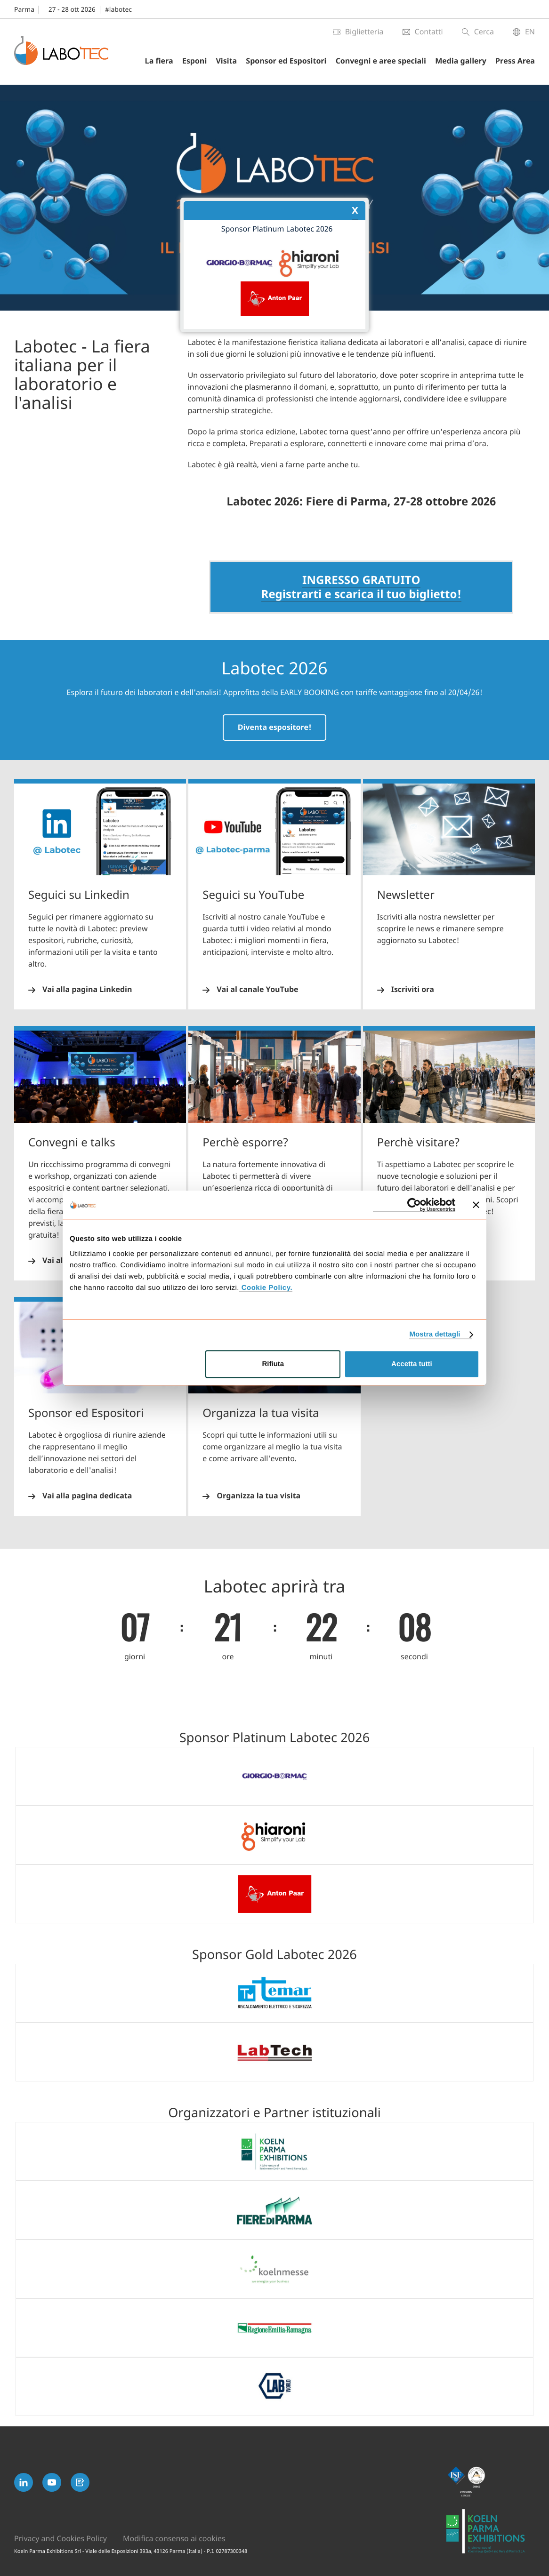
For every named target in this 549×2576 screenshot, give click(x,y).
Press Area (515, 61)
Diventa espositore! (275, 727)
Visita (226, 61)
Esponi (194, 61)
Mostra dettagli (434, 1334)
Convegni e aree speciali (381, 61)
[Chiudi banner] (476, 1204)
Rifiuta (273, 1364)
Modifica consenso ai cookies (174, 2539)
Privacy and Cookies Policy (60, 2539)
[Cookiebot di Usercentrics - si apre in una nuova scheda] (414, 1205)
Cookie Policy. (265, 1288)
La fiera (159, 61)
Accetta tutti (411, 1364)
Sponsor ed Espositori (286, 61)
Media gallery (460, 61)
